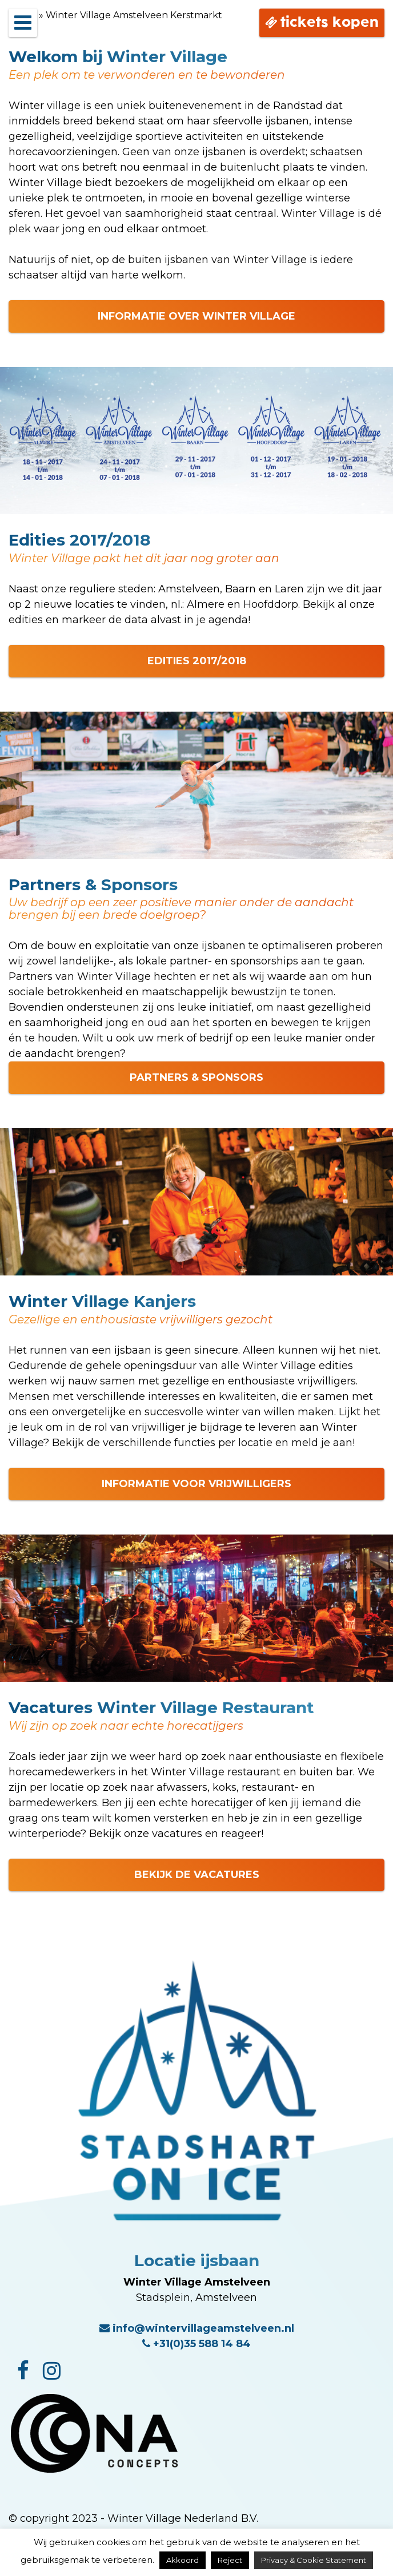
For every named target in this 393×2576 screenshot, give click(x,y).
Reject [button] (230, 2560)
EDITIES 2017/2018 (196, 661)
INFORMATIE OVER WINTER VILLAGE (196, 316)
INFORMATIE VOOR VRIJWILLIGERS (196, 1483)
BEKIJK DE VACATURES (196, 1874)
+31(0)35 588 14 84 (196, 2343)
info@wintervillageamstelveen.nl (196, 2328)
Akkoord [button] (182, 2560)
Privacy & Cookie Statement (313, 2560)
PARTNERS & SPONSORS (196, 1077)
